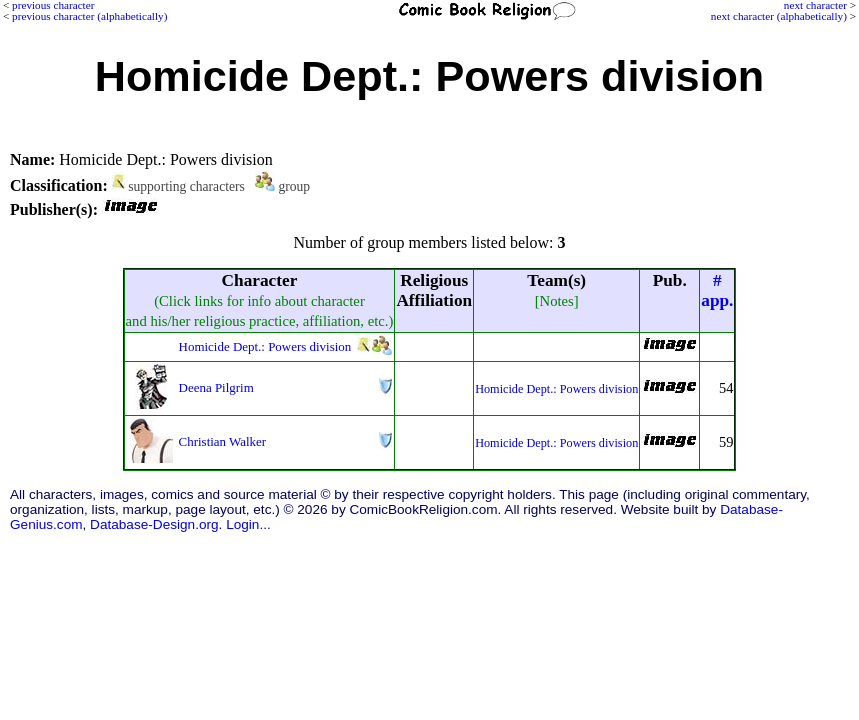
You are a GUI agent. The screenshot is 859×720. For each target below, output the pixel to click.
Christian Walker (223, 441)
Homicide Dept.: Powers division (265, 346)
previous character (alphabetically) (89, 16)
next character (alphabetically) (779, 16)
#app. (717, 290)
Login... (248, 524)
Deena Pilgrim (216, 387)
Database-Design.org (154, 524)
